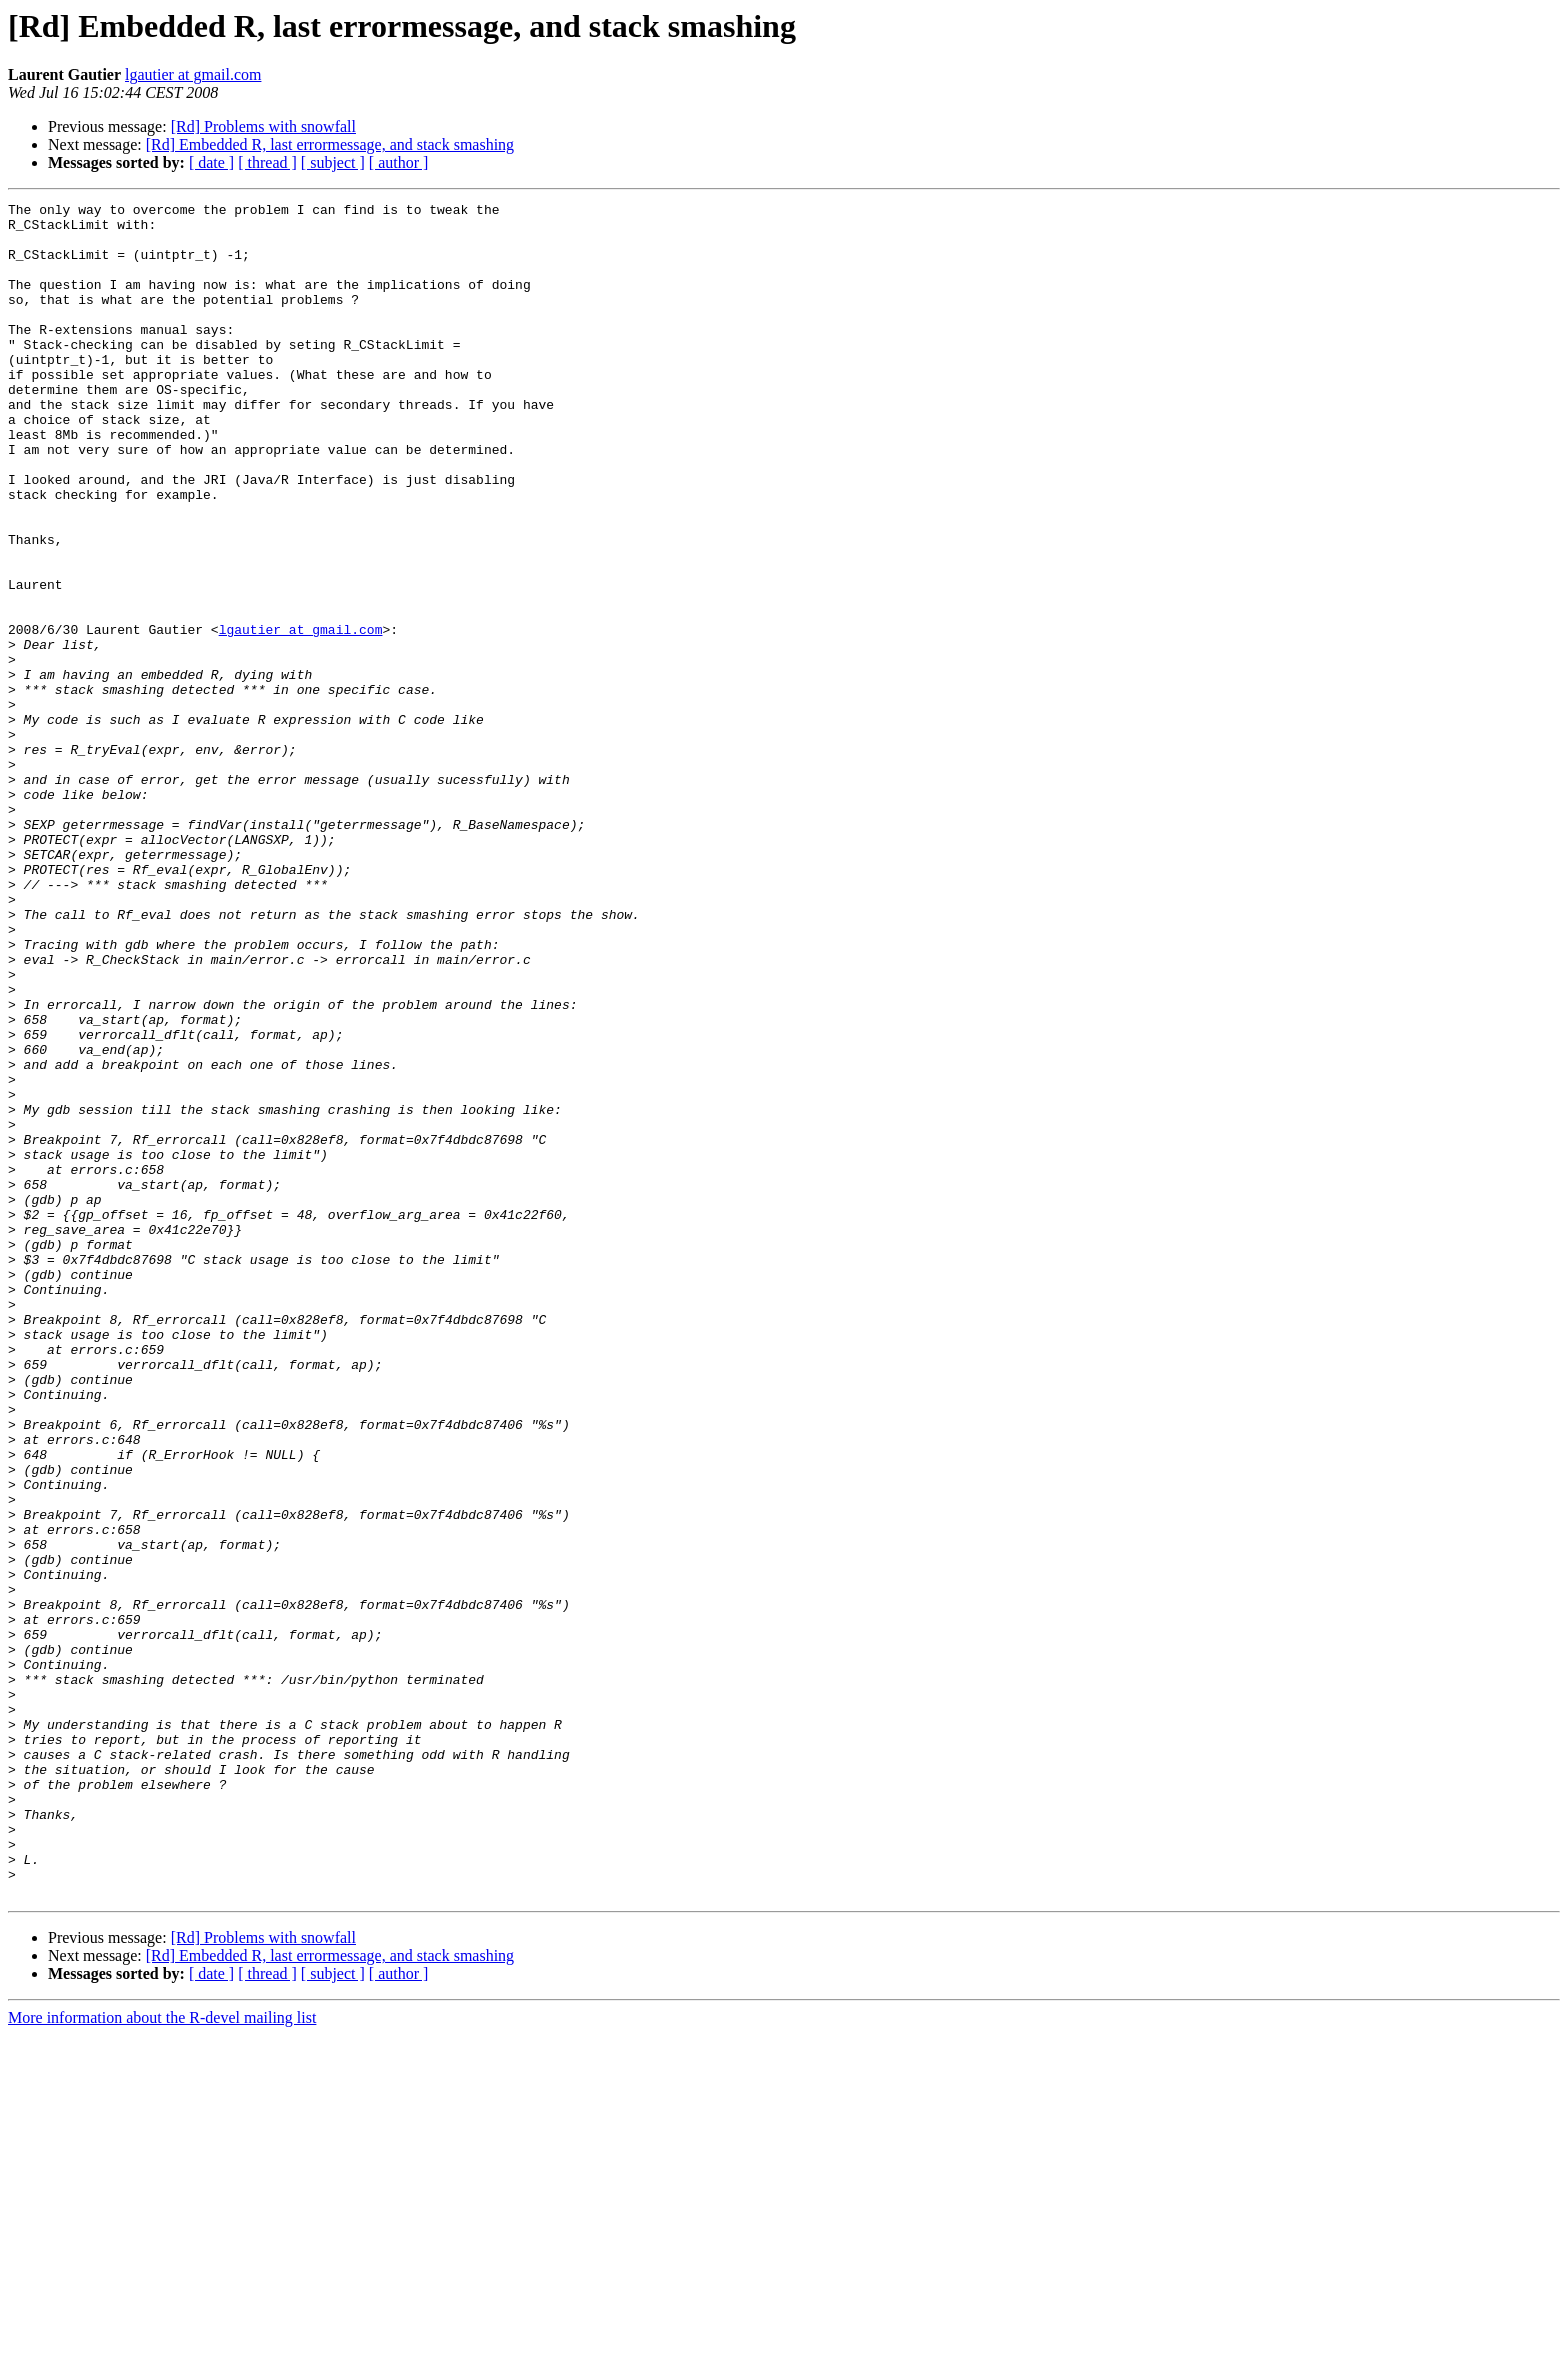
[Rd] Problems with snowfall (263, 126)
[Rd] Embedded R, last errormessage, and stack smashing (330, 144)
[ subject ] (333, 162)
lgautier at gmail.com (193, 74)
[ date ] (211, 162)
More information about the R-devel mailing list (162, 2356)
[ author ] (399, 162)
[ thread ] (267, 162)
